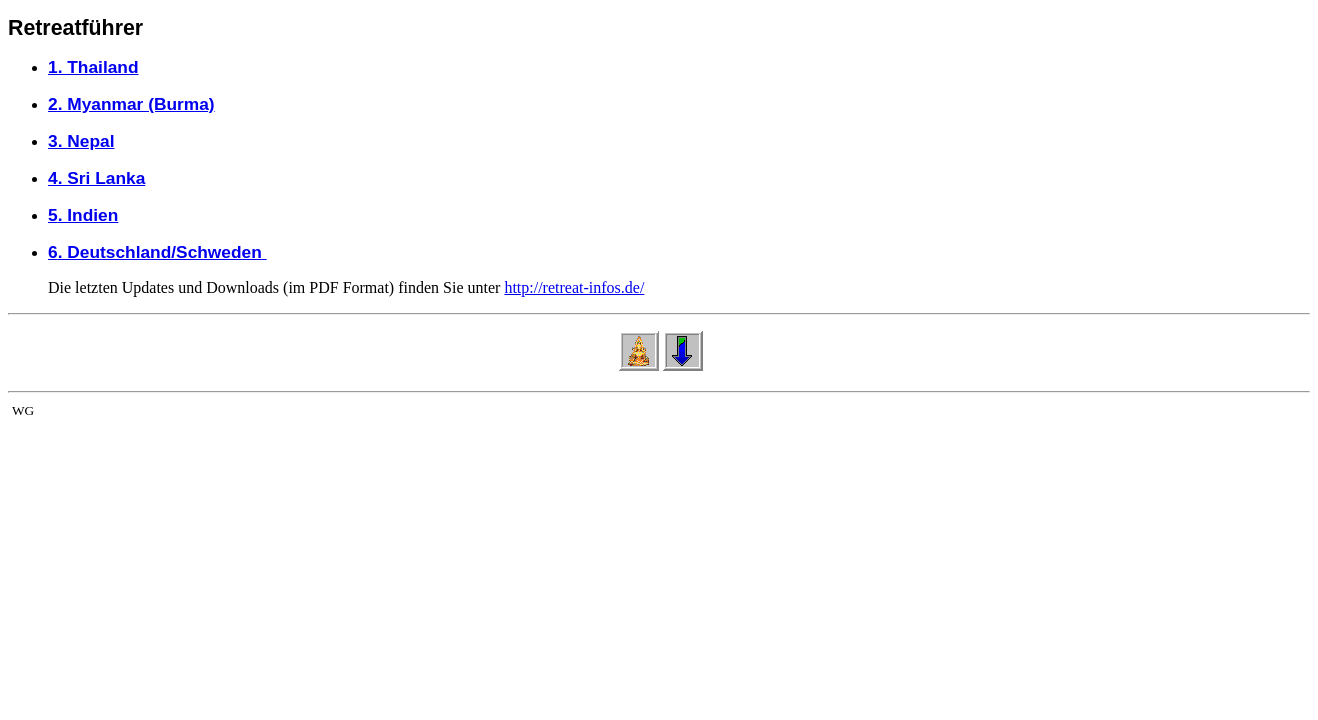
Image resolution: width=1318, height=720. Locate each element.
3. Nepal (81, 141)
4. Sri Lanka (96, 178)
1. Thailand (93, 67)
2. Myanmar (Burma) (131, 104)
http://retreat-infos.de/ (574, 287)
